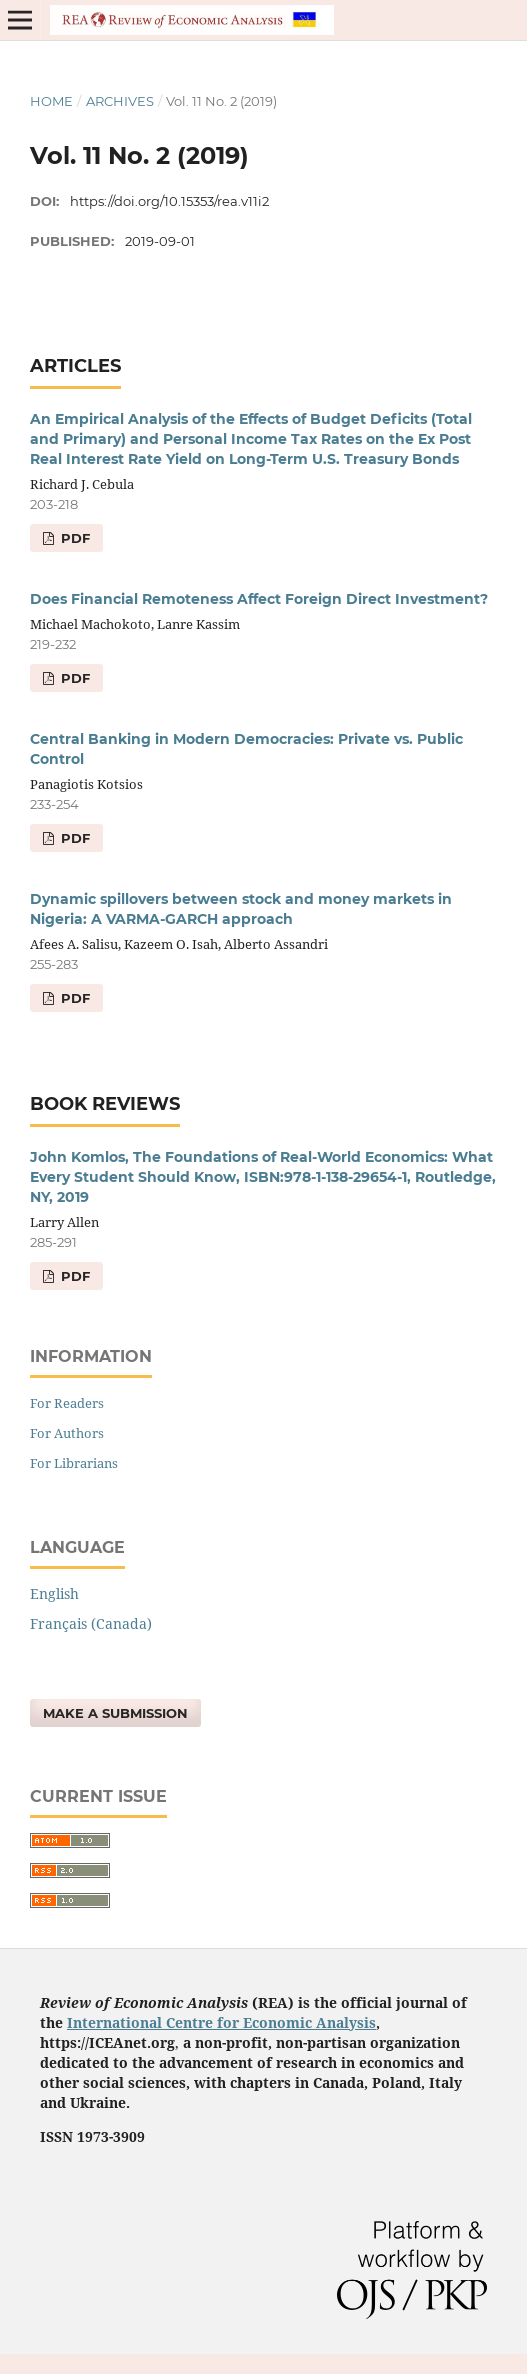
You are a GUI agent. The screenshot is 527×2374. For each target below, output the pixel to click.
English (54, 1593)
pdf (73, 538)
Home (51, 101)
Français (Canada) (91, 1623)
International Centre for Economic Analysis (221, 2022)
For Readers (67, 1403)
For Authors (67, 1433)
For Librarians (74, 1463)
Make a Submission (115, 1713)
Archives (120, 101)
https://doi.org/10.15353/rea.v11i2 (169, 201)
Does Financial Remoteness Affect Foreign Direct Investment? (259, 599)
